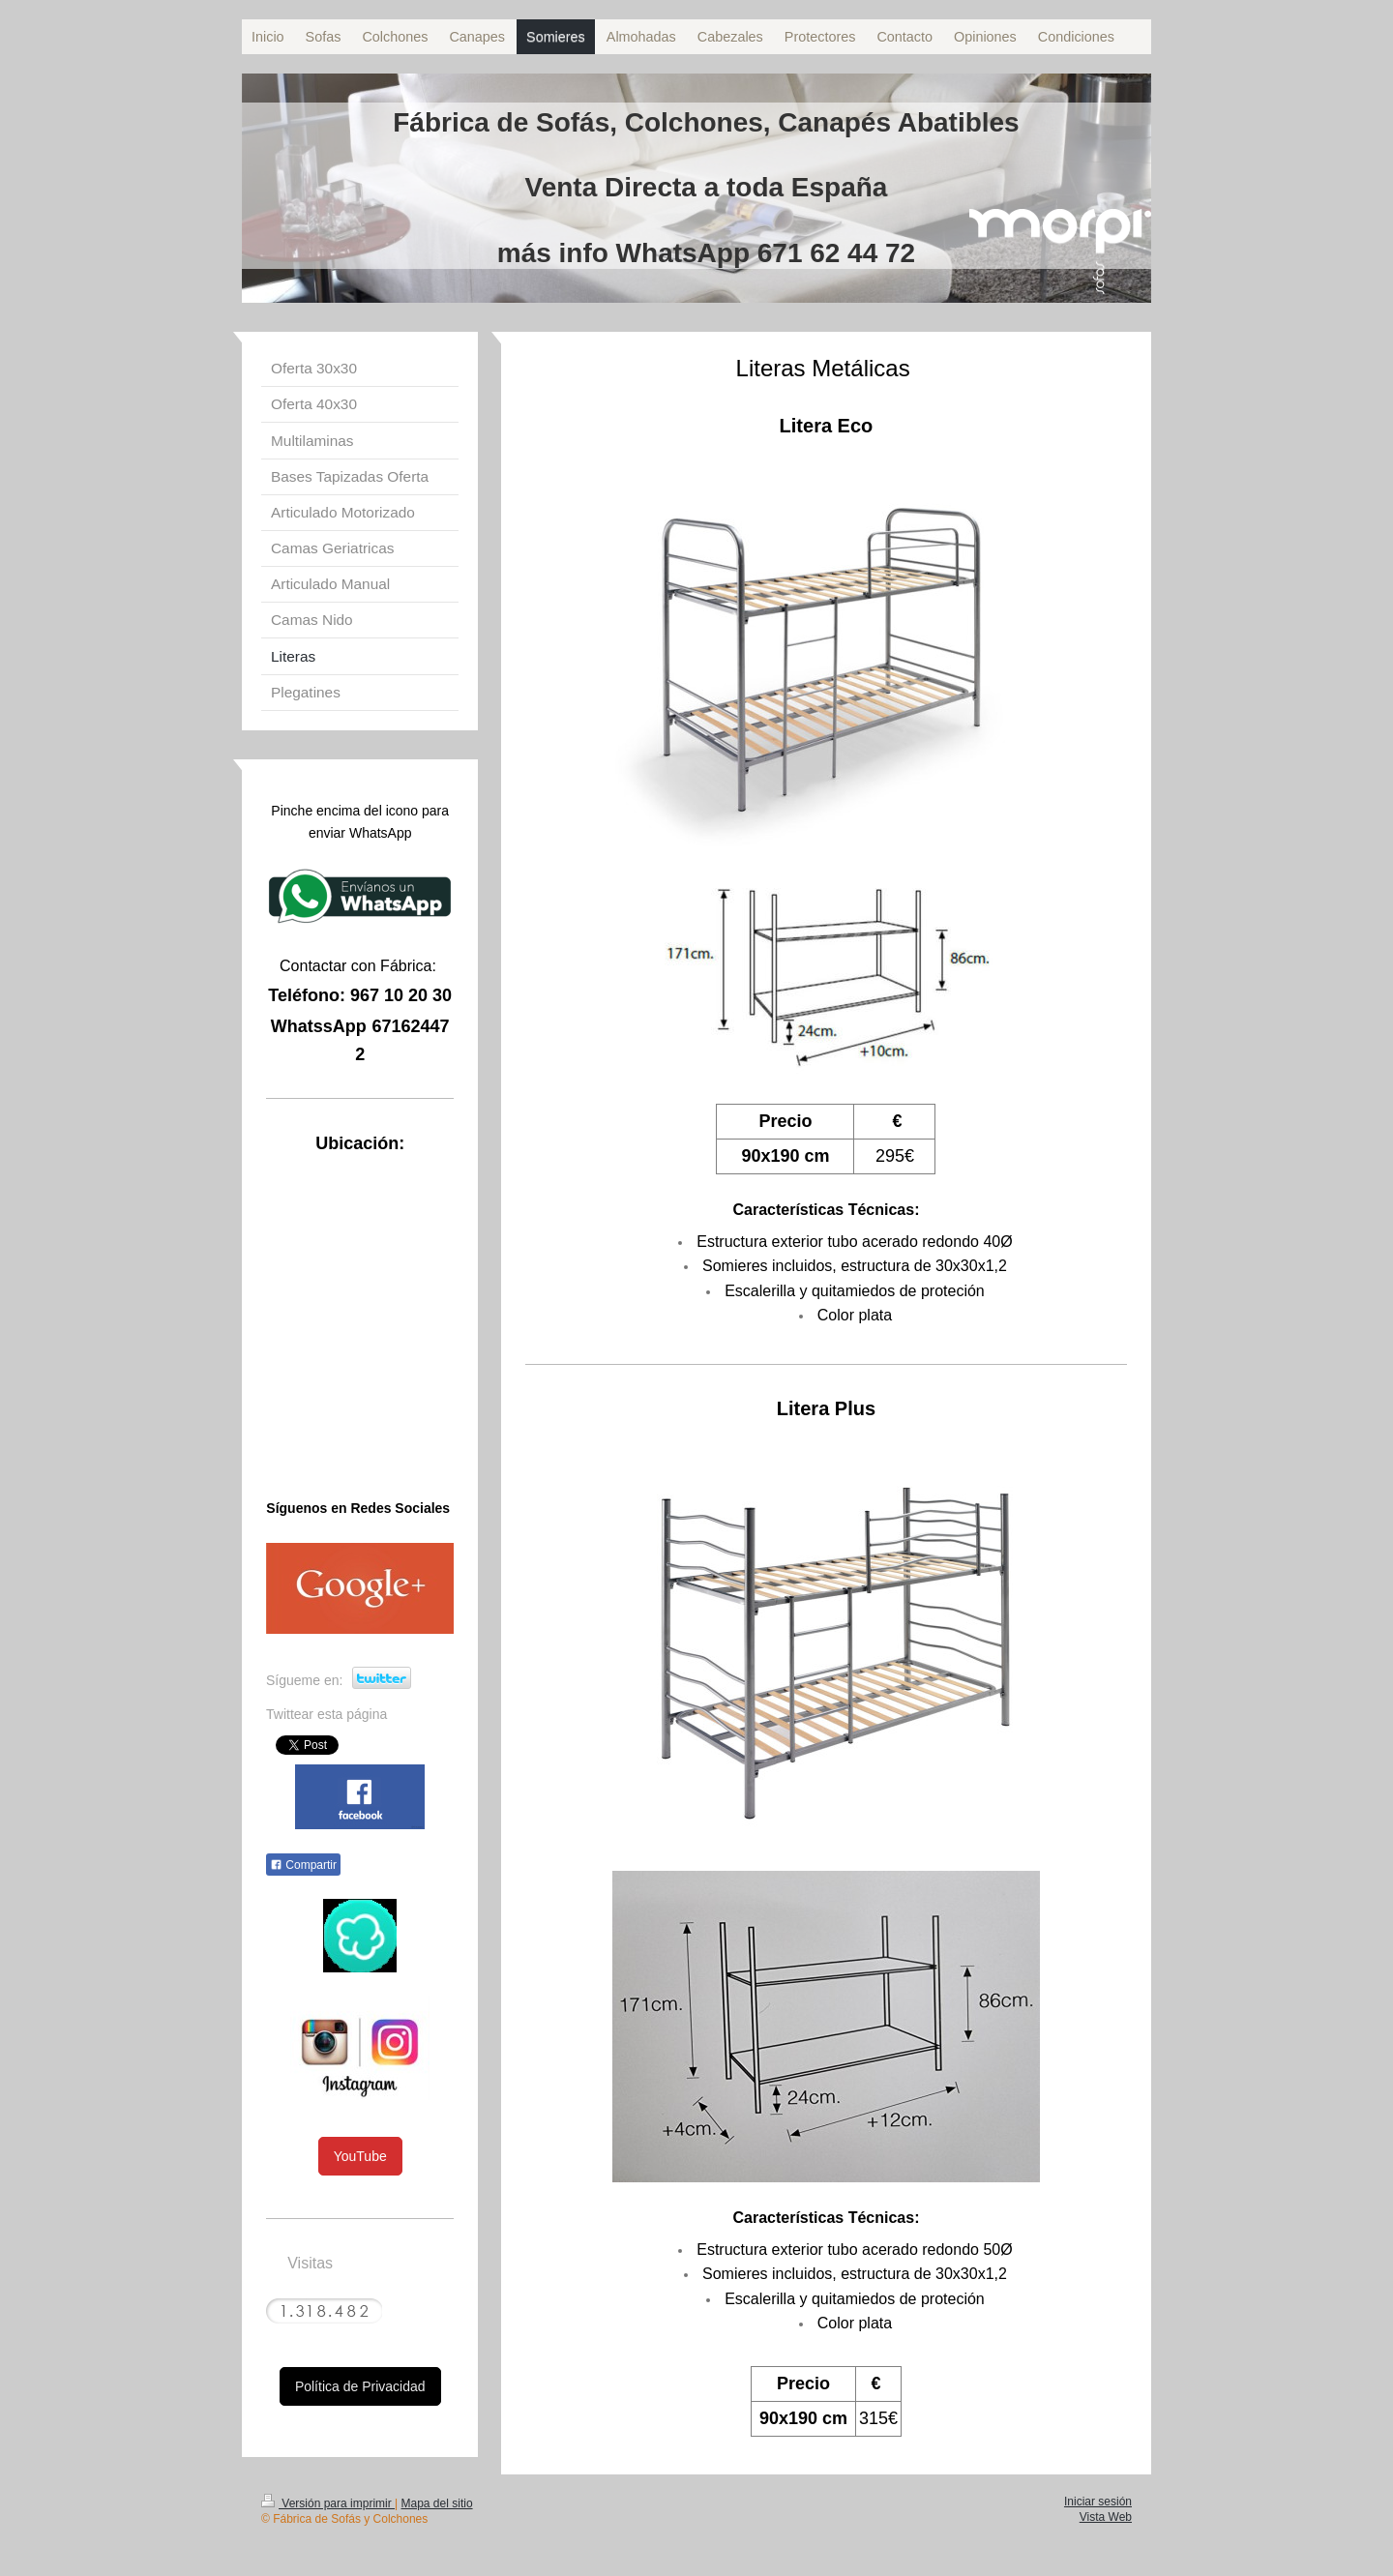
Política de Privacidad (360, 2386)
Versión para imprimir (328, 2503)
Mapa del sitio (437, 2503)
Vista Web (1106, 2517)
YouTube (360, 2156)
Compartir (303, 1865)
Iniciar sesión (1098, 2501)
